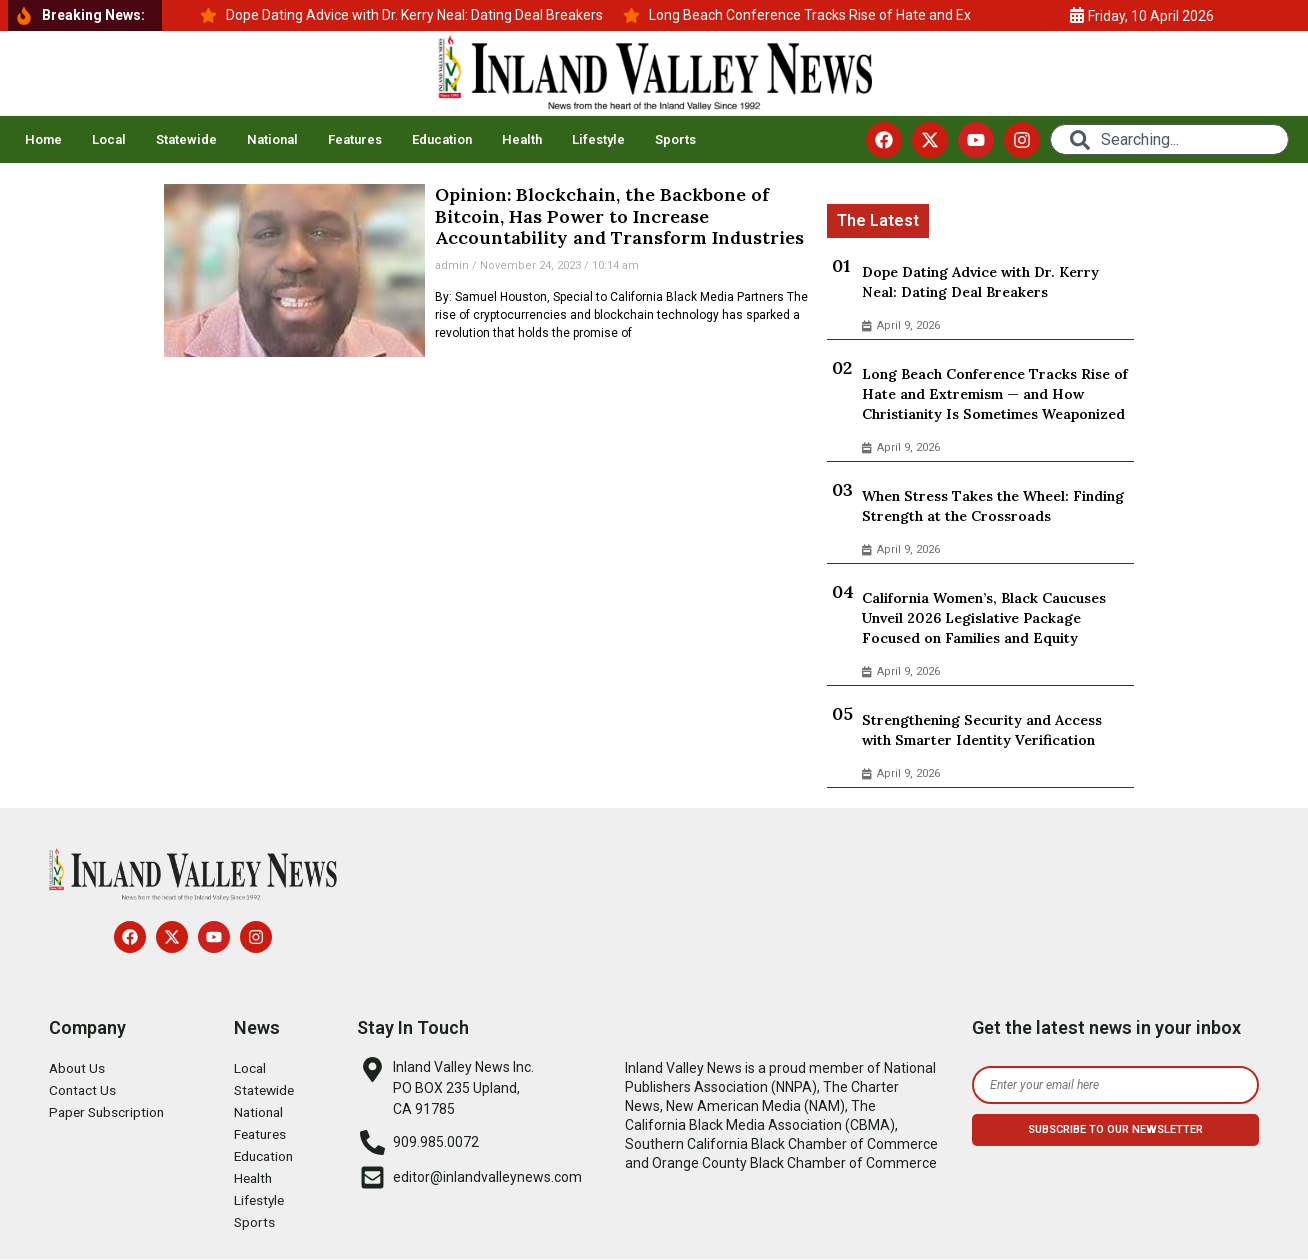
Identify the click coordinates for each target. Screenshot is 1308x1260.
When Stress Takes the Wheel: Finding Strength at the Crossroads (993, 506)
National (272, 139)
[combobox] (1169, 139)
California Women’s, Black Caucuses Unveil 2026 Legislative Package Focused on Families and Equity (984, 618)
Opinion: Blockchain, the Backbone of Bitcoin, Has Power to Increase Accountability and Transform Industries (619, 216)
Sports (675, 139)
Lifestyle (598, 139)
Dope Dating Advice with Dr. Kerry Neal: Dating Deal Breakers (980, 282)
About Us (78, 1068)
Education (442, 139)
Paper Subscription (109, 1112)
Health (522, 139)
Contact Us (83, 1090)
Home (43, 139)
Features (355, 139)
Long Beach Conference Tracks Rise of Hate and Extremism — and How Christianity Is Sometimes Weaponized (995, 394)
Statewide (186, 139)
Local (109, 139)
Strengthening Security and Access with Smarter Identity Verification (982, 730)
